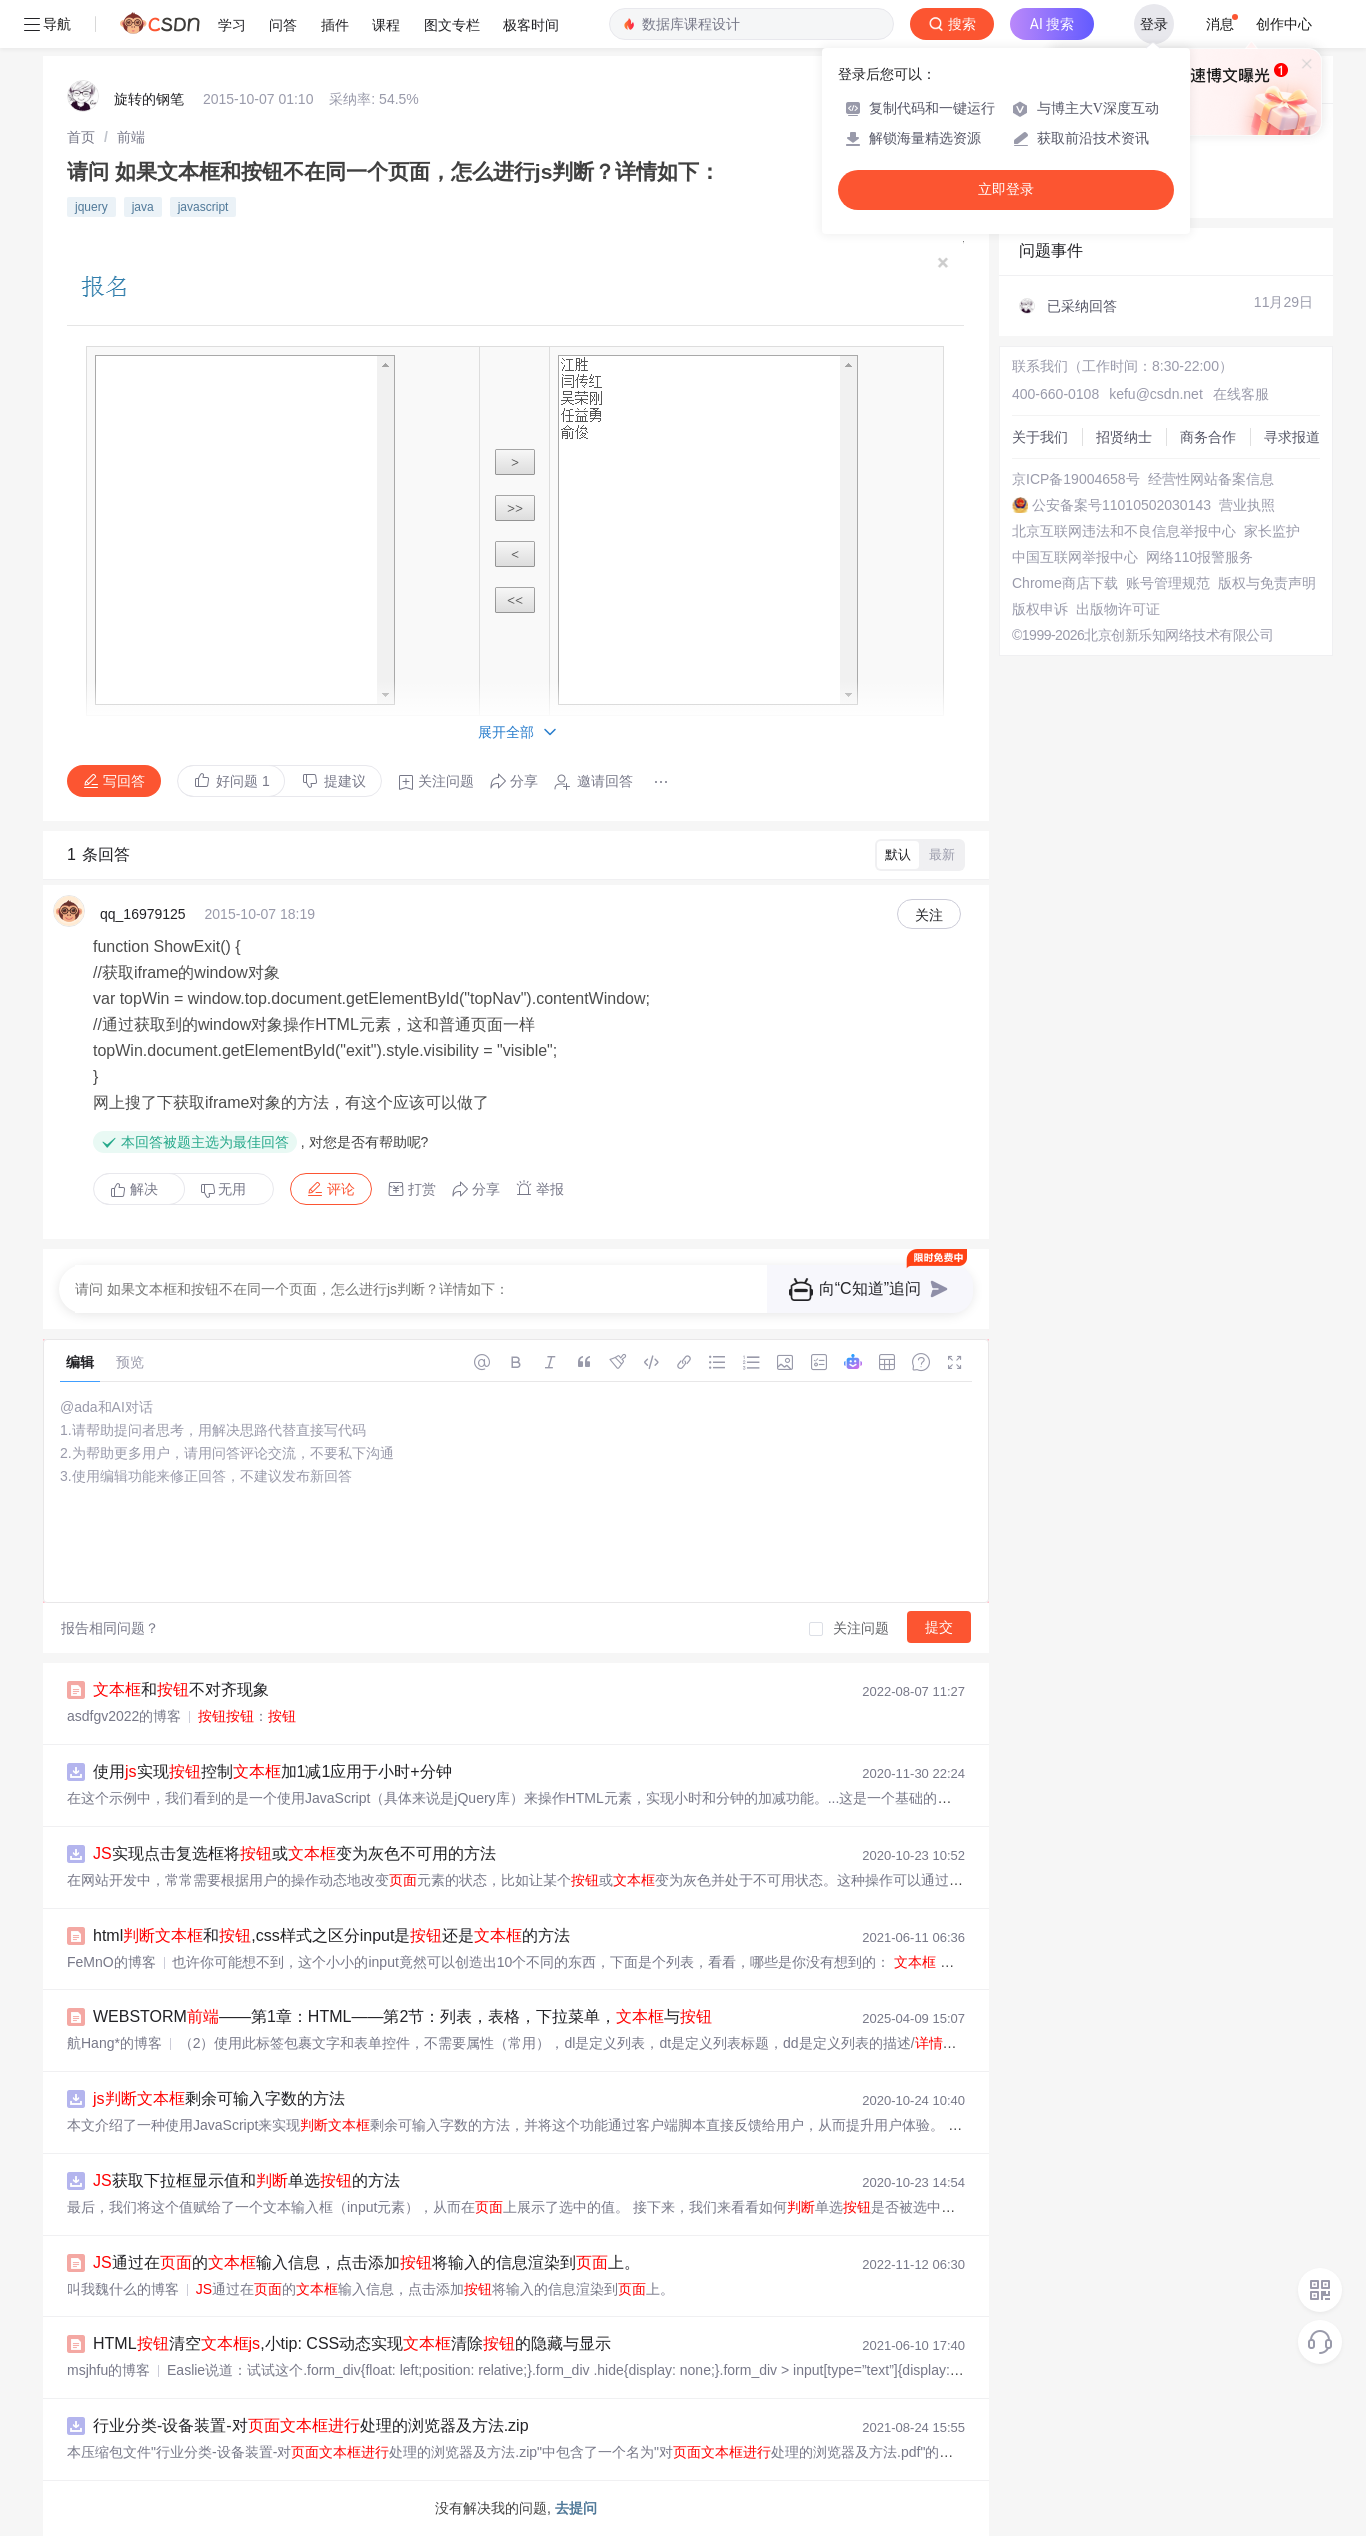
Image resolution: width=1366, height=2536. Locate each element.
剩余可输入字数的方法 (219, 2098)
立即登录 (1006, 189)
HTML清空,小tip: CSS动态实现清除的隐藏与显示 (352, 2343)
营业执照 (1247, 505)
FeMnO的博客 (111, 1962)
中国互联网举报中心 (1075, 557)
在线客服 (1241, 394)
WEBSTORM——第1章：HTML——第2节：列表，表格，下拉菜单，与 (402, 2016)
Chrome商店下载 (1065, 583)
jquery (91, 207)
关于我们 (1040, 437)
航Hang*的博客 (114, 2043)
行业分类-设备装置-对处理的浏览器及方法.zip (311, 2425)
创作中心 (1284, 24)
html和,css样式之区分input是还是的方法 (331, 1935)
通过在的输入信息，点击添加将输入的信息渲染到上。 (366, 2262)
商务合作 (1208, 437)
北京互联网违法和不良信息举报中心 (1124, 531)
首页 (81, 137)
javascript (203, 207)
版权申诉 (1040, 609)
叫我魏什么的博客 (123, 2289)
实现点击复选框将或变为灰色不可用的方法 (294, 1853)
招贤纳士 (1124, 437)
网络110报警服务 (1199, 557)
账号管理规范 (1168, 583)
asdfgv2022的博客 (124, 1716)
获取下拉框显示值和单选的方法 (246, 2180)
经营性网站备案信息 (1211, 479)
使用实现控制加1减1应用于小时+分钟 (272, 1771)
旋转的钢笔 (149, 99)
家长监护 (1272, 531)
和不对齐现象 (181, 1689)
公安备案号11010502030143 (1121, 505)
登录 (1154, 24)
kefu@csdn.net (1156, 394)
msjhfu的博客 (108, 2370)
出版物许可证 (1118, 609)
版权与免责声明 (1267, 583)
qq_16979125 (143, 914)
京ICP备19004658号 (1076, 479)
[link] (81, 137)
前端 (131, 137)
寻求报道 (1292, 437)
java (143, 207)
